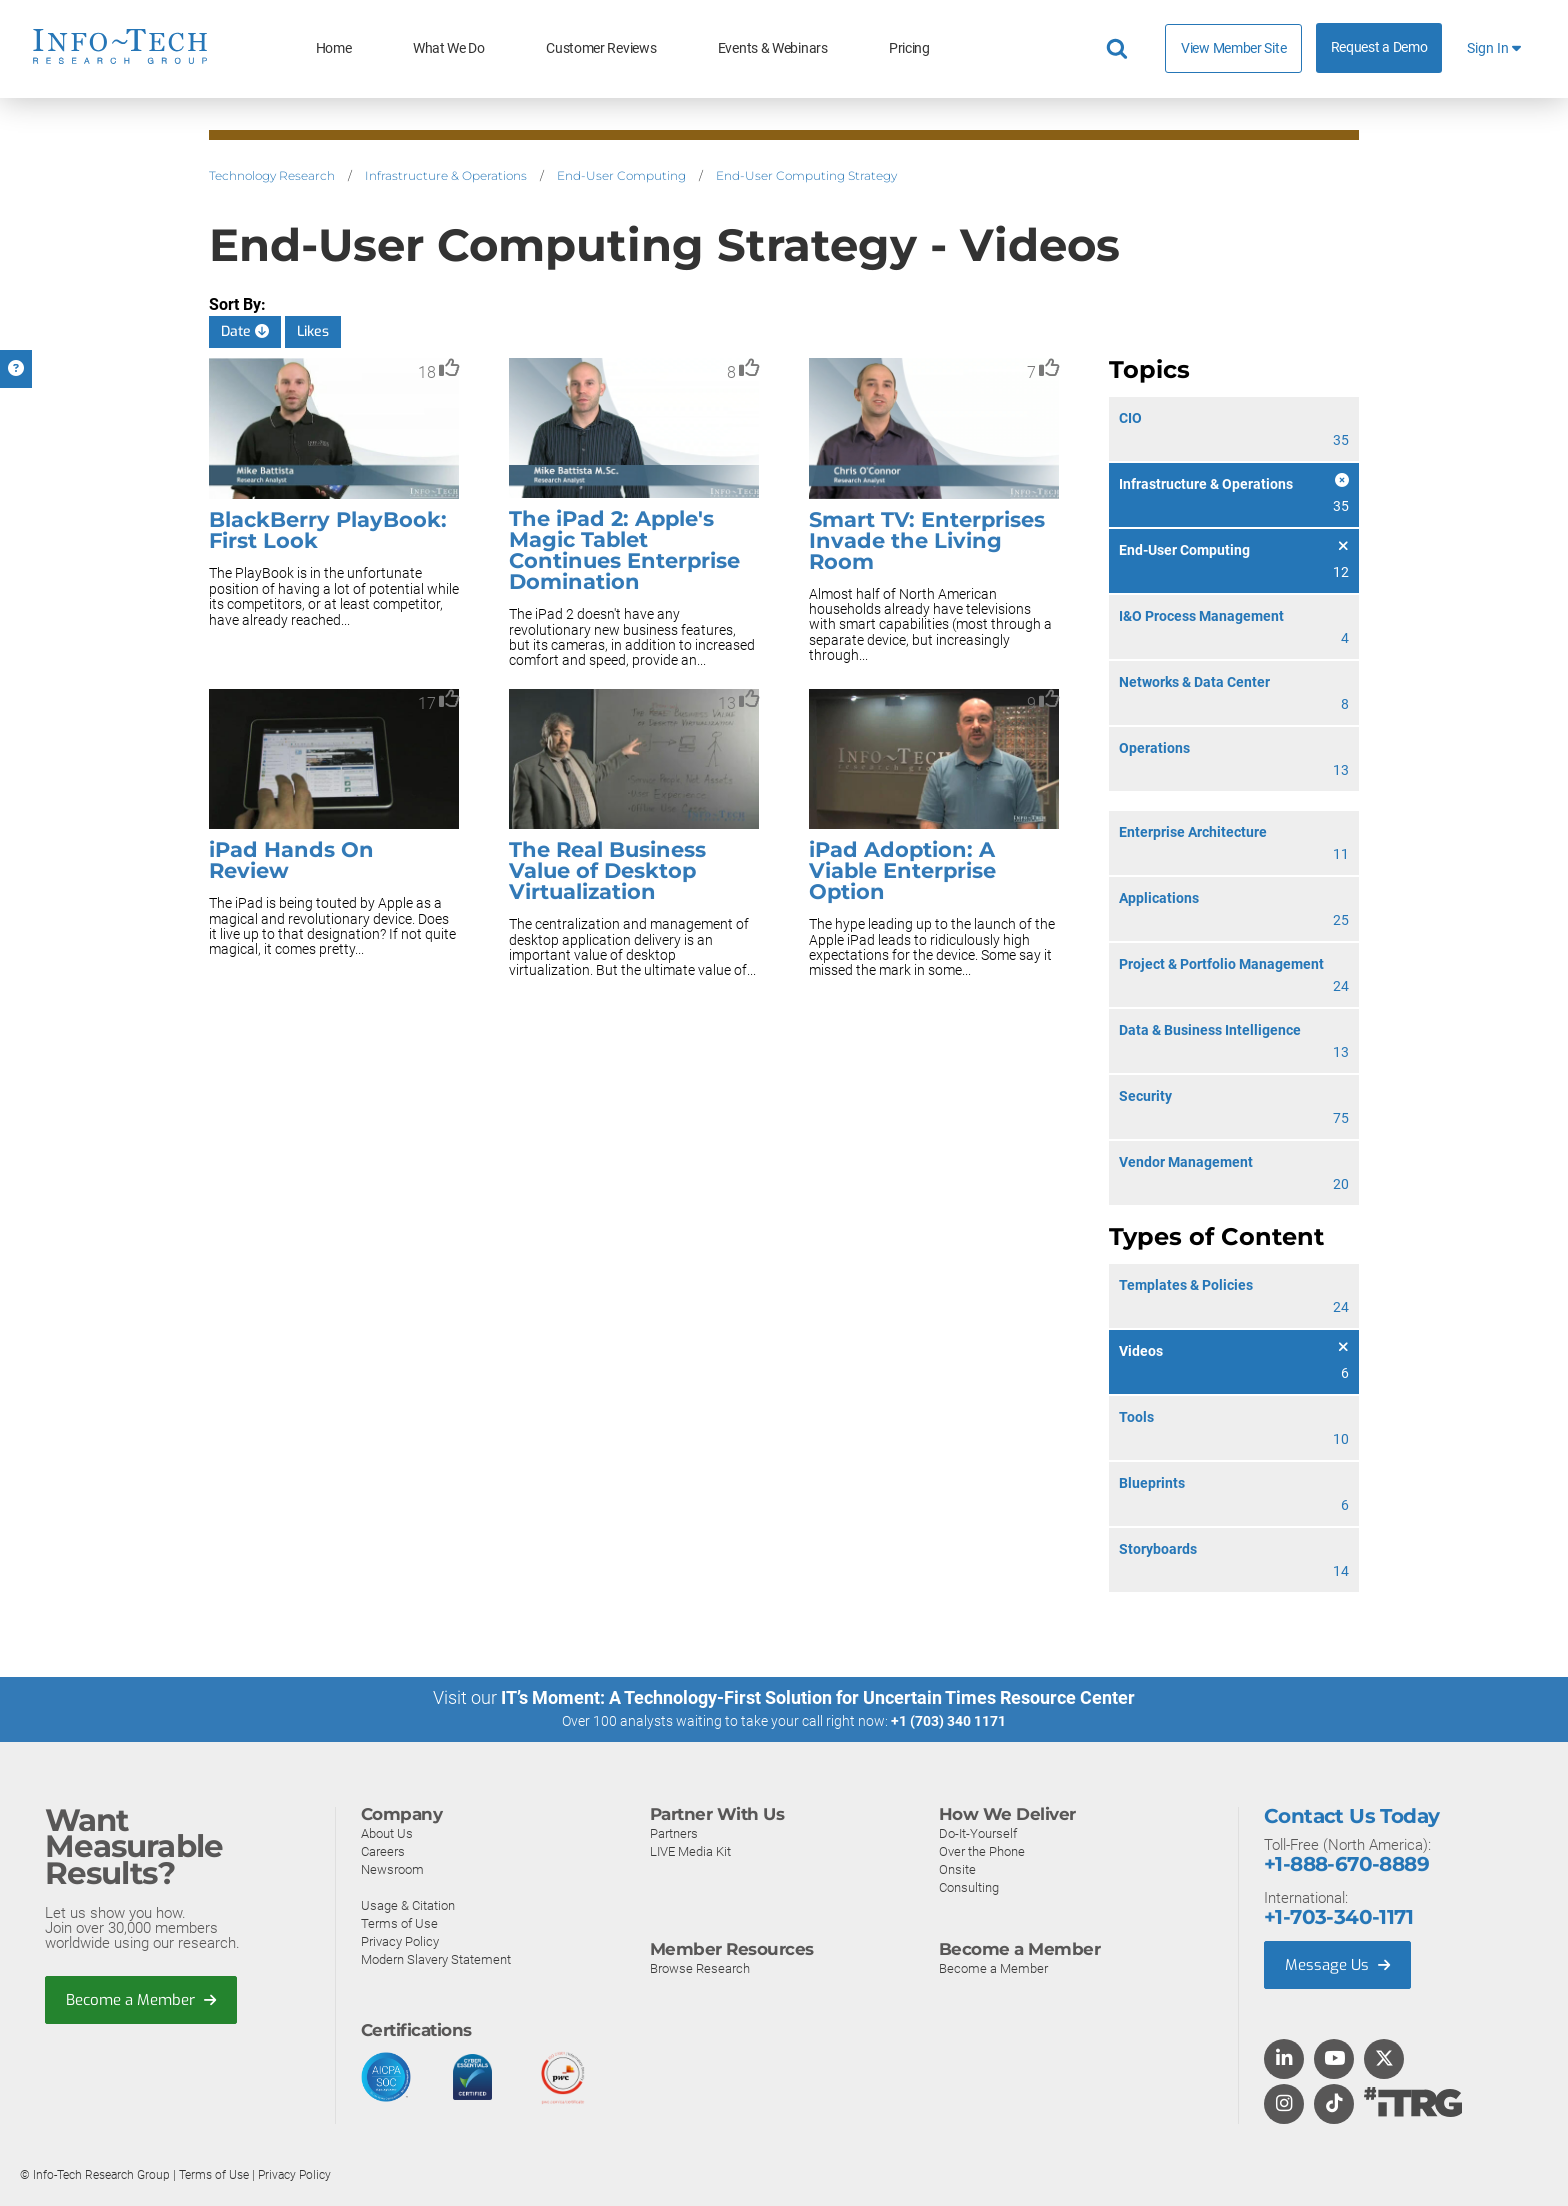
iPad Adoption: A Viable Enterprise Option (902, 870)
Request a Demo (1379, 47)
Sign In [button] (1494, 48)
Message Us (1337, 1965)
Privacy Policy (400, 1941)
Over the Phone (982, 1851)
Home (334, 48)
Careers (383, 1851)
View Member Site (1233, 48)
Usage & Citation (408, 1905)
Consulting (969, 1887)
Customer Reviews (601, 48)
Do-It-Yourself (978, 1833)
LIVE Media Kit (690, 1851)
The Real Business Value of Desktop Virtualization (607, 870)
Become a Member (141, 2000)
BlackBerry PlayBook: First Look (328, 530)
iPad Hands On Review (291, 860)
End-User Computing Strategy (806, 175)
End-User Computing (621, 175)
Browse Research (700, 1968)
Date (245, 331)
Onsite (957, 1869)
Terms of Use (399, 1923)
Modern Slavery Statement (436, 1959)
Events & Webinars (773, 48)
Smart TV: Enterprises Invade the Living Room (927, 540)
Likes (313, 331)
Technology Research (272, 175)
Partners (674, 1833)
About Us (387, 1833)
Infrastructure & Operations (446, 175)
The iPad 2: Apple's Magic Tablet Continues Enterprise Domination (624, 550)
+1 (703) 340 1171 (948, 1721)
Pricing (909, 48)
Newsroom (392, 1869)
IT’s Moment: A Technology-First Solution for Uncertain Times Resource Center (818, 1697)
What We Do (449, 48)
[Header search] (1120, 49)
